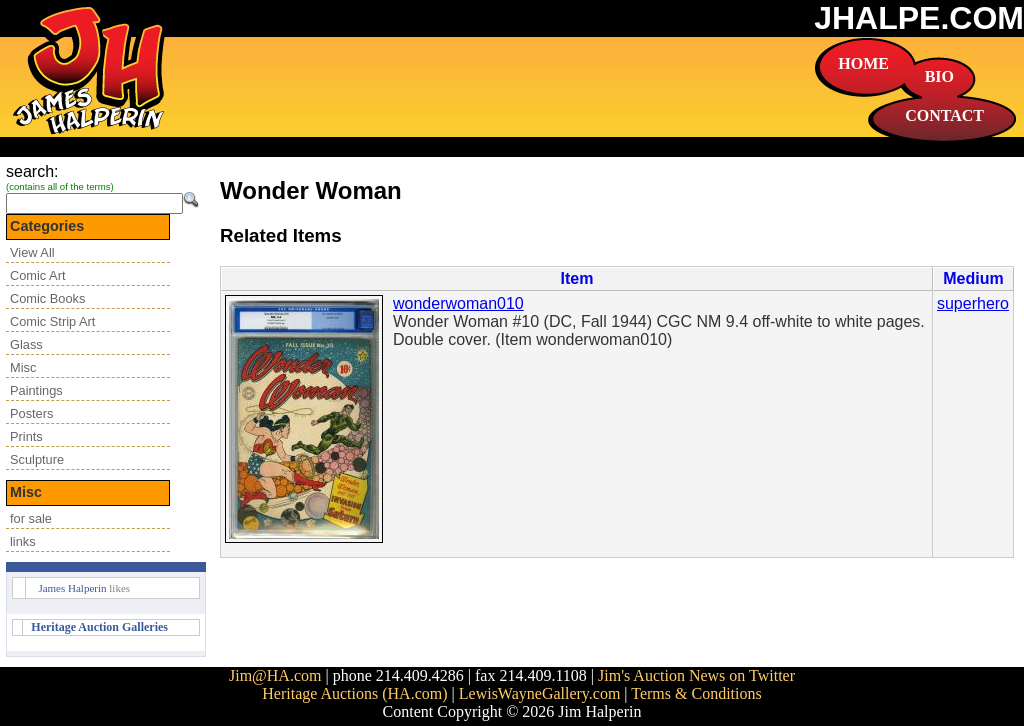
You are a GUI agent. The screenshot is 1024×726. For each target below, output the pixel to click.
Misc (23, 367)
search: (32, 171)
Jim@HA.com (275, 675)
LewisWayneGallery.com (540, 693)
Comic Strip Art (52, 321)
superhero (973, 303)
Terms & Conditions (696, 693)
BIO (939, 76)
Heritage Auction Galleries (99, 627)
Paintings (36, 390)
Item (577, 278)
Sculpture (37, 459)
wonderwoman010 (458, 303)
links (23, 541)
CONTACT (944, 115)
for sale (31, 518)
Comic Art (37, 275)
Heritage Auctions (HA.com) (354, 693)
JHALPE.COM (919, 18)
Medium (973, 278)
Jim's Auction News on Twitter (696, 675)
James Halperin (72, 588)
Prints (26, 436)
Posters (31, 413)
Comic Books (47, 298)
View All (32, 252)
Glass (26, 344)
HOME (863, 63)
